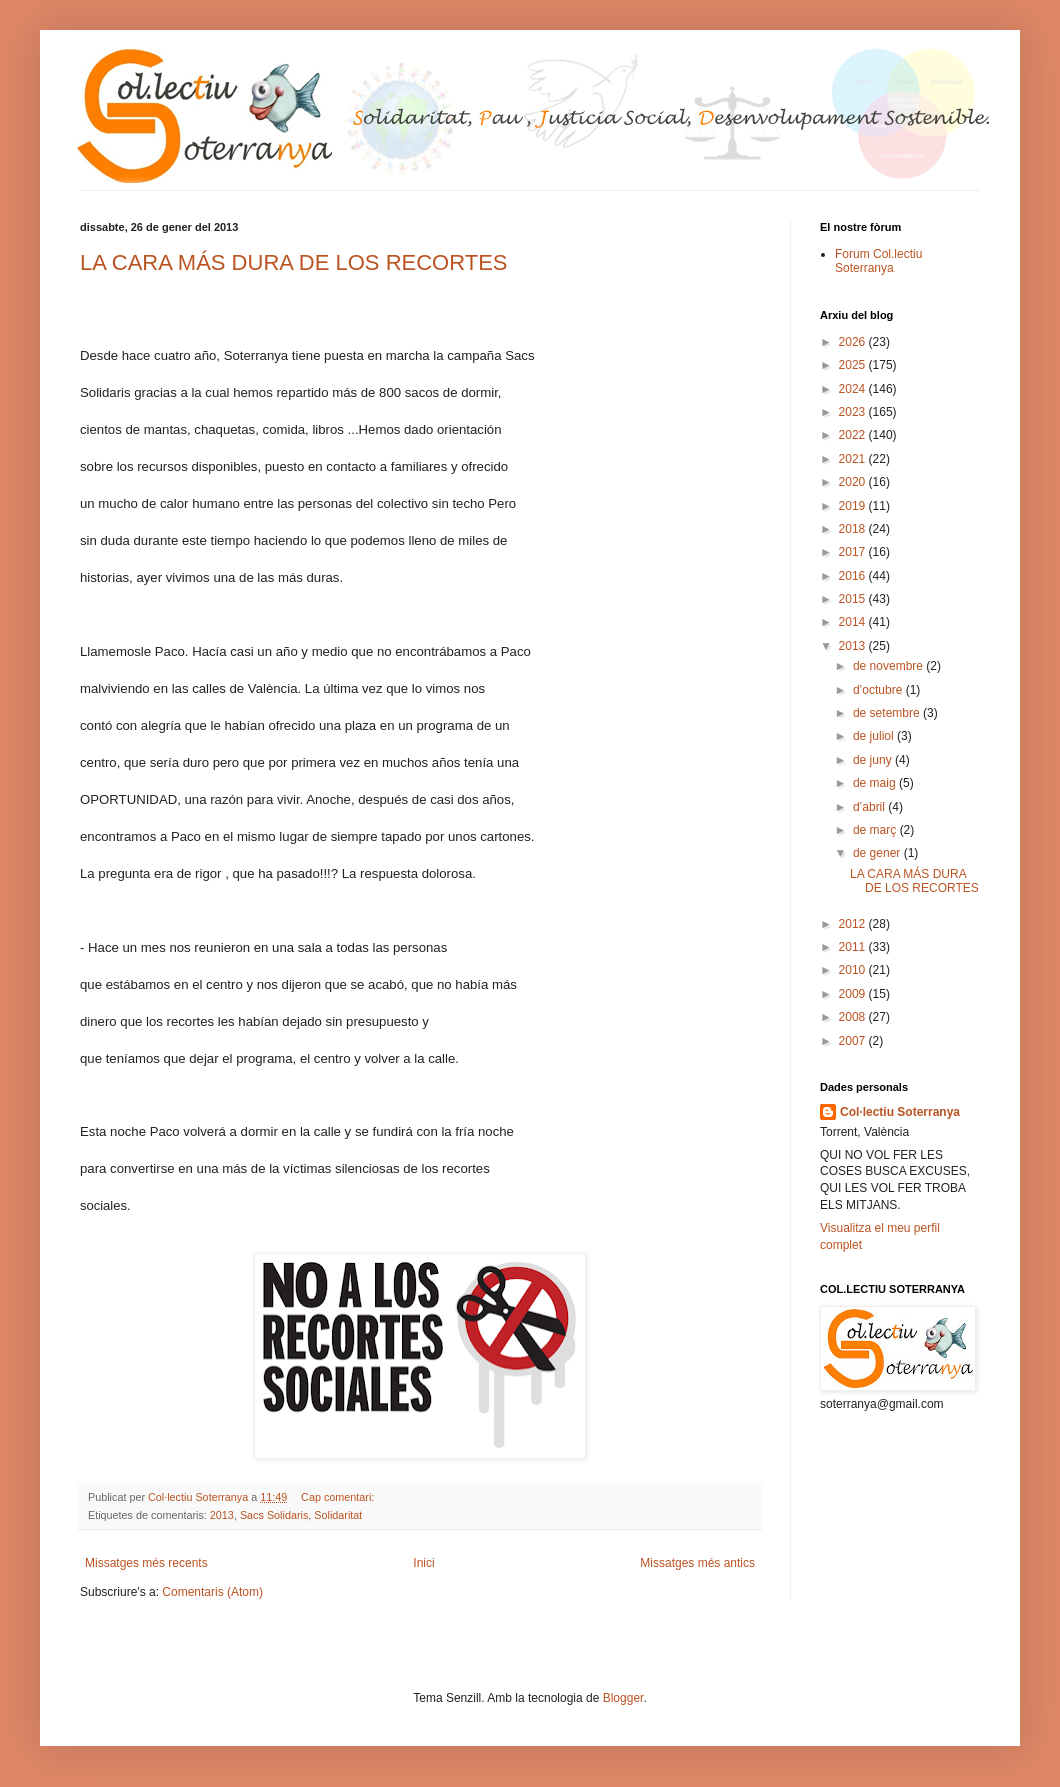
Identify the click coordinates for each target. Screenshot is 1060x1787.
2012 (854, 924)
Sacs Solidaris (274, 1515)
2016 (854, 576)
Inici (423, 1563)
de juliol (875, 736)
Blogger (623, 1698)
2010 (854, 970)
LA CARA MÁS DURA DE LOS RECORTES (294, 262)
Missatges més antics (697, 1563)
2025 (854, 365)
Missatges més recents (146, 1563)
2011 (854, 947)
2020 (854, 482)
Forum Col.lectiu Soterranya (878, 261)
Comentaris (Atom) (212, 1592)
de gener (878, 853)
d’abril (870, 807)
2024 (854, 389)
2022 (854, 435)
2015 (854, 599)
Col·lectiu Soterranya (900, 1112)
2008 (854, 1017)
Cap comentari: (339, 1497)
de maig (876, 783)
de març (876, 830)
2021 (854, 459)
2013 (222, 1515)
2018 (854, 529)
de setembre (888, 713)
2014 (854, 622)
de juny (874, 760)
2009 (854, 994)
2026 (854, 342)
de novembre (889, 666)
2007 (854, 1041)
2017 (854, 552)
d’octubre (879, 690)
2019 (854, 506)
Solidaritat (338, 1515)
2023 (854, 412)
